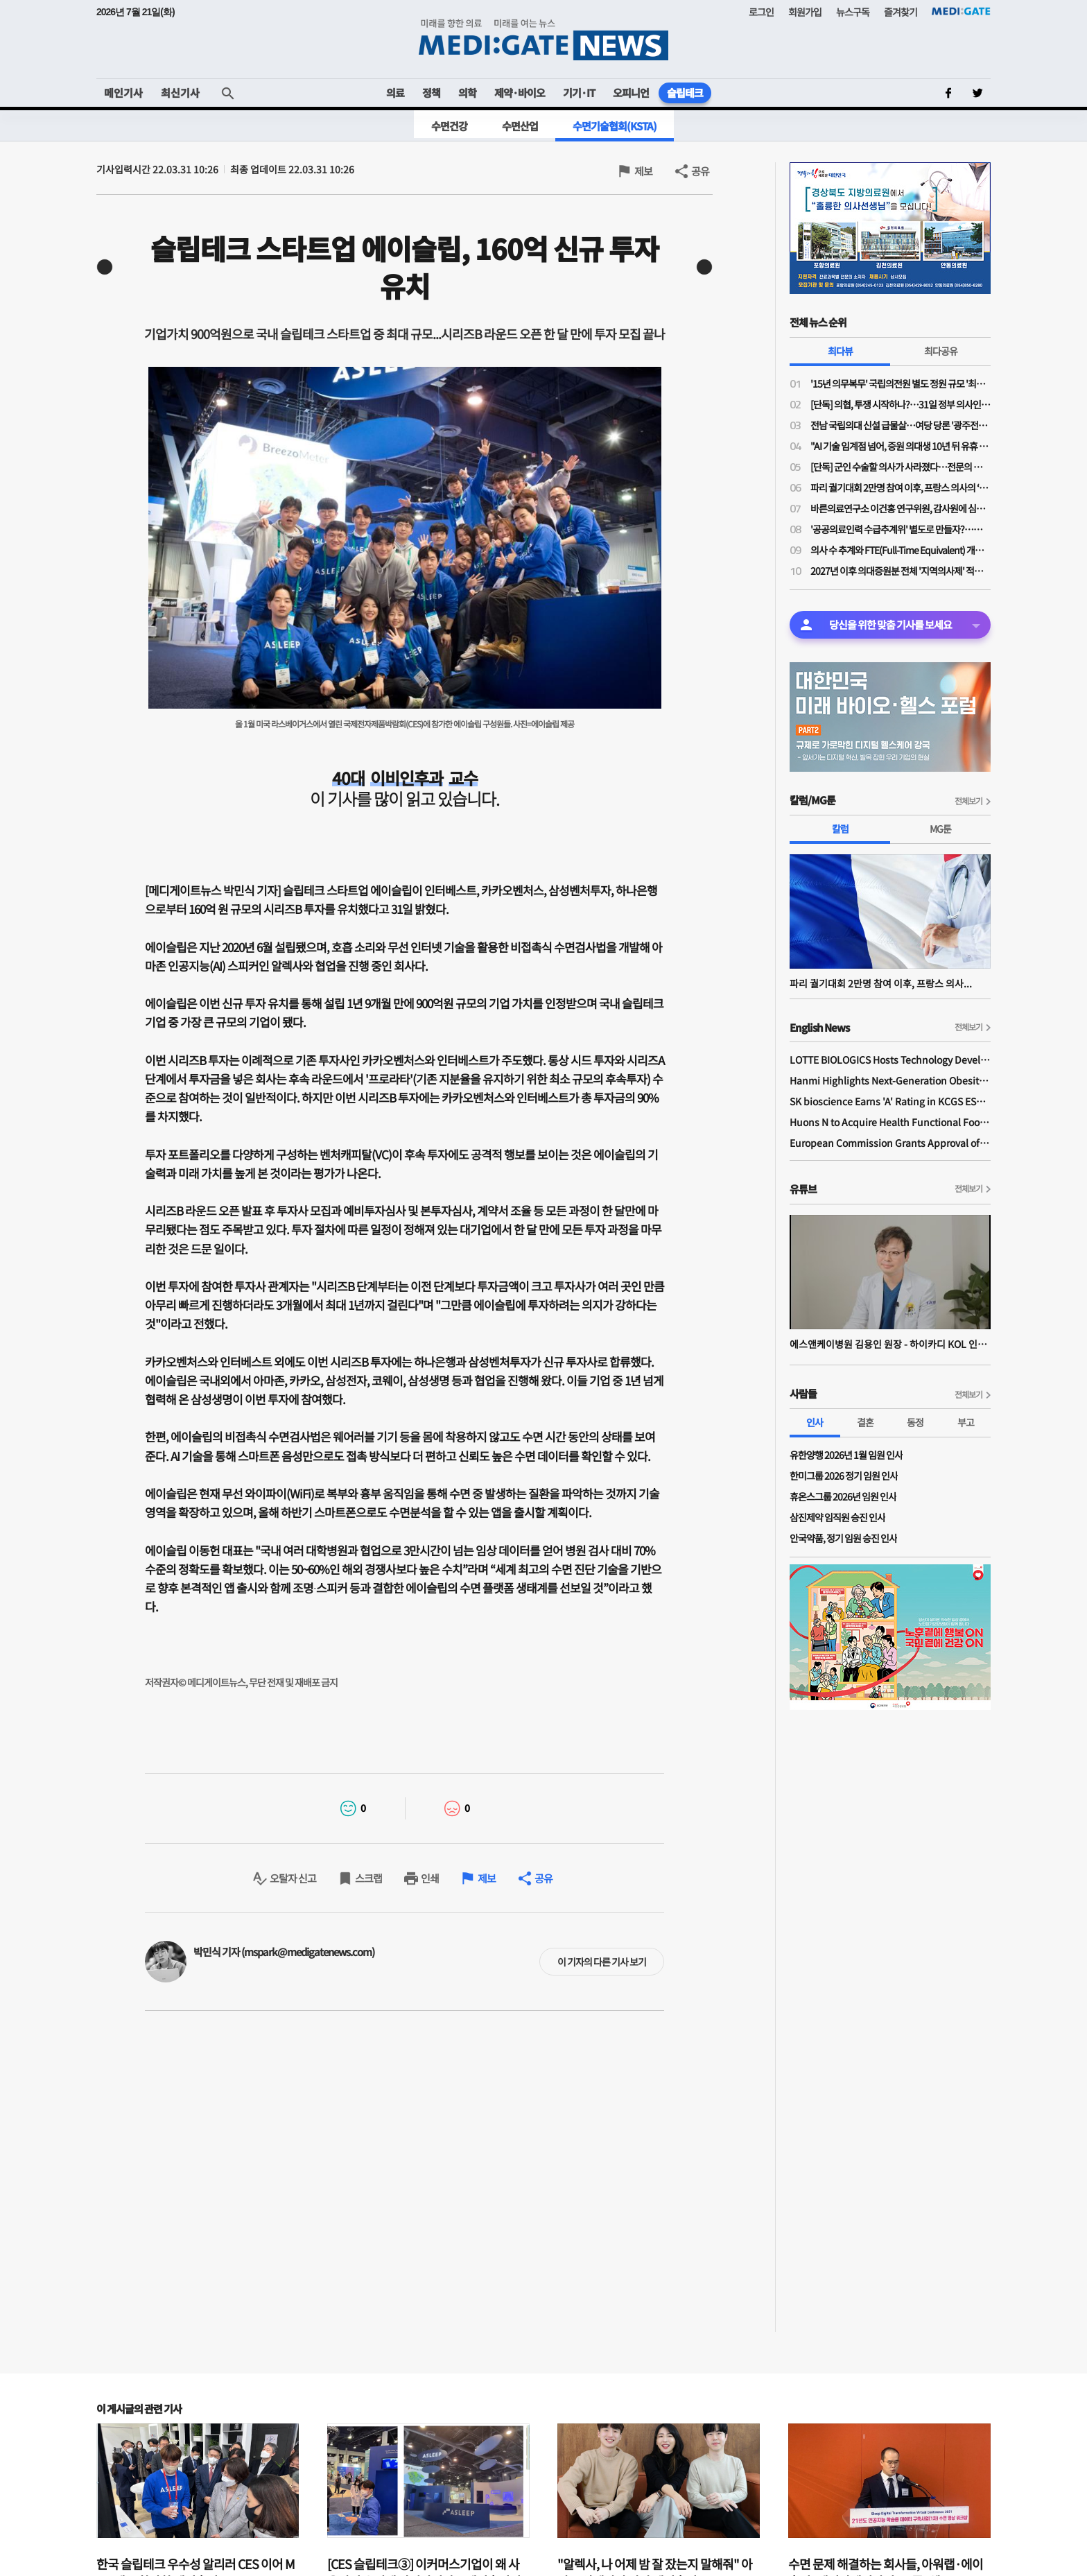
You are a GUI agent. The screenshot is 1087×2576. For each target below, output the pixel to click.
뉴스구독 (852, 12)
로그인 (761, 12)
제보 (643, 171)
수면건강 (449, 126)
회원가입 (804, 12)
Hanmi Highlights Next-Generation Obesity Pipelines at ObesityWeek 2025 (890, 1080)
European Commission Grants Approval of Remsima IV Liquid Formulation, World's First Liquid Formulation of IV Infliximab (890, 1143)
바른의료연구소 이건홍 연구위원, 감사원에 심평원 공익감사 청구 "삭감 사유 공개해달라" (900, 508)
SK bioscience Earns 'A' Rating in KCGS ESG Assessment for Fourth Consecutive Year (890, 1101)
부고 (965, 1422)
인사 (814, 1422)
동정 (915, 1422)
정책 (431, 92)
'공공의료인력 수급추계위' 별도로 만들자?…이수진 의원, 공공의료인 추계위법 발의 (900, 529)
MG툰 (940, 829)
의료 (395, 92)
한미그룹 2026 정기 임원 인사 (844, 1476)
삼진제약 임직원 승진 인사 (837, 1517)
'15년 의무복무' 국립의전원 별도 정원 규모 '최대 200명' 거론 (900, 383)
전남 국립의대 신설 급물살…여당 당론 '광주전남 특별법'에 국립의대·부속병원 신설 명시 (900, 425)
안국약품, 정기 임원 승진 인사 (843, 1538)
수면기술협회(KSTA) (614, 126)
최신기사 (180, 92)
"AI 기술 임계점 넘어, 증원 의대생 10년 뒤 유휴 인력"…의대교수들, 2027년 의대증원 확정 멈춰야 (900, 446)
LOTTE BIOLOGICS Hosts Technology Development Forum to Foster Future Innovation (890, 1059)
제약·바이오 (519, 92)
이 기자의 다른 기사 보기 (601, 1962)
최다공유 (940, 351)
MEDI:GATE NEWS (543, 39)
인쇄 (430, 1878)
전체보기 (968, 800)
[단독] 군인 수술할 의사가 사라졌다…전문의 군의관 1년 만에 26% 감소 (900, 467)
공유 (700, 171)
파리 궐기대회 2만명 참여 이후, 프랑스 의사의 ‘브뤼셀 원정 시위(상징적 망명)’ (900, 487)
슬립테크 (685, 92)
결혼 (865, 1422)
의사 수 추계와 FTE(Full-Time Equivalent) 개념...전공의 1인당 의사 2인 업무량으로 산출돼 (900, 550)
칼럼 (840, 829)
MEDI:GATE (961, 11)
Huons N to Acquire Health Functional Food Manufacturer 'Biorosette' (890, 1122)
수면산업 (520, 126)
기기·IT (579, 92)
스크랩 (368, 1878)
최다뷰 (840, 351)
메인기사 (123, 92)
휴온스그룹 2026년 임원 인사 (843, 1496)
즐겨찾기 (900, 12)
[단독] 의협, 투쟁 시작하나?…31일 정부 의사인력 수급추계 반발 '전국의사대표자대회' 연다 (900, 404)
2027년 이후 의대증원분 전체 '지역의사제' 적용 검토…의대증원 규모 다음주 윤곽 (900, 571)
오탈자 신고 (293, 1878)
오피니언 (631, 92)
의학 (467, 92)
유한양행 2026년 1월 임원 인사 (846, 1455)
